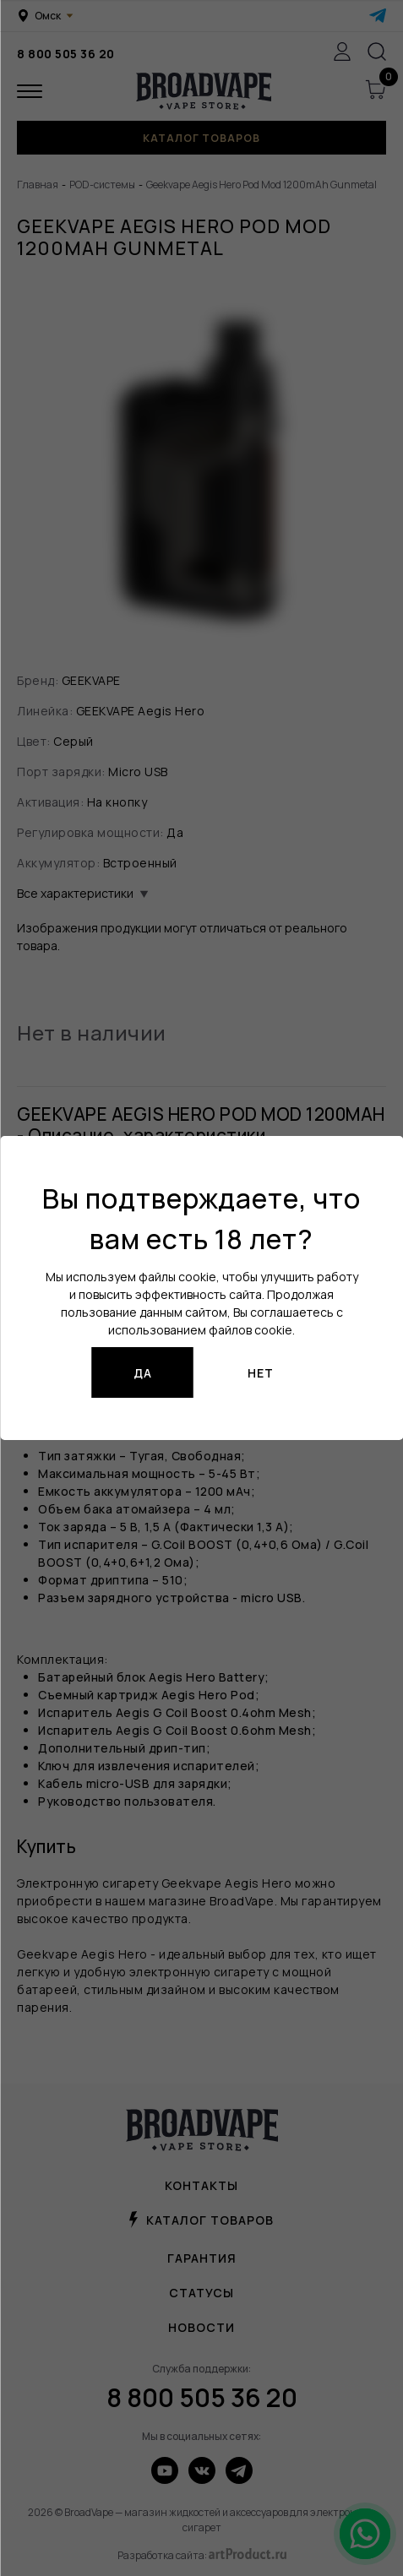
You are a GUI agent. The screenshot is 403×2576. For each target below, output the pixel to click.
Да (142, 1373)
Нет (261, 1373)
